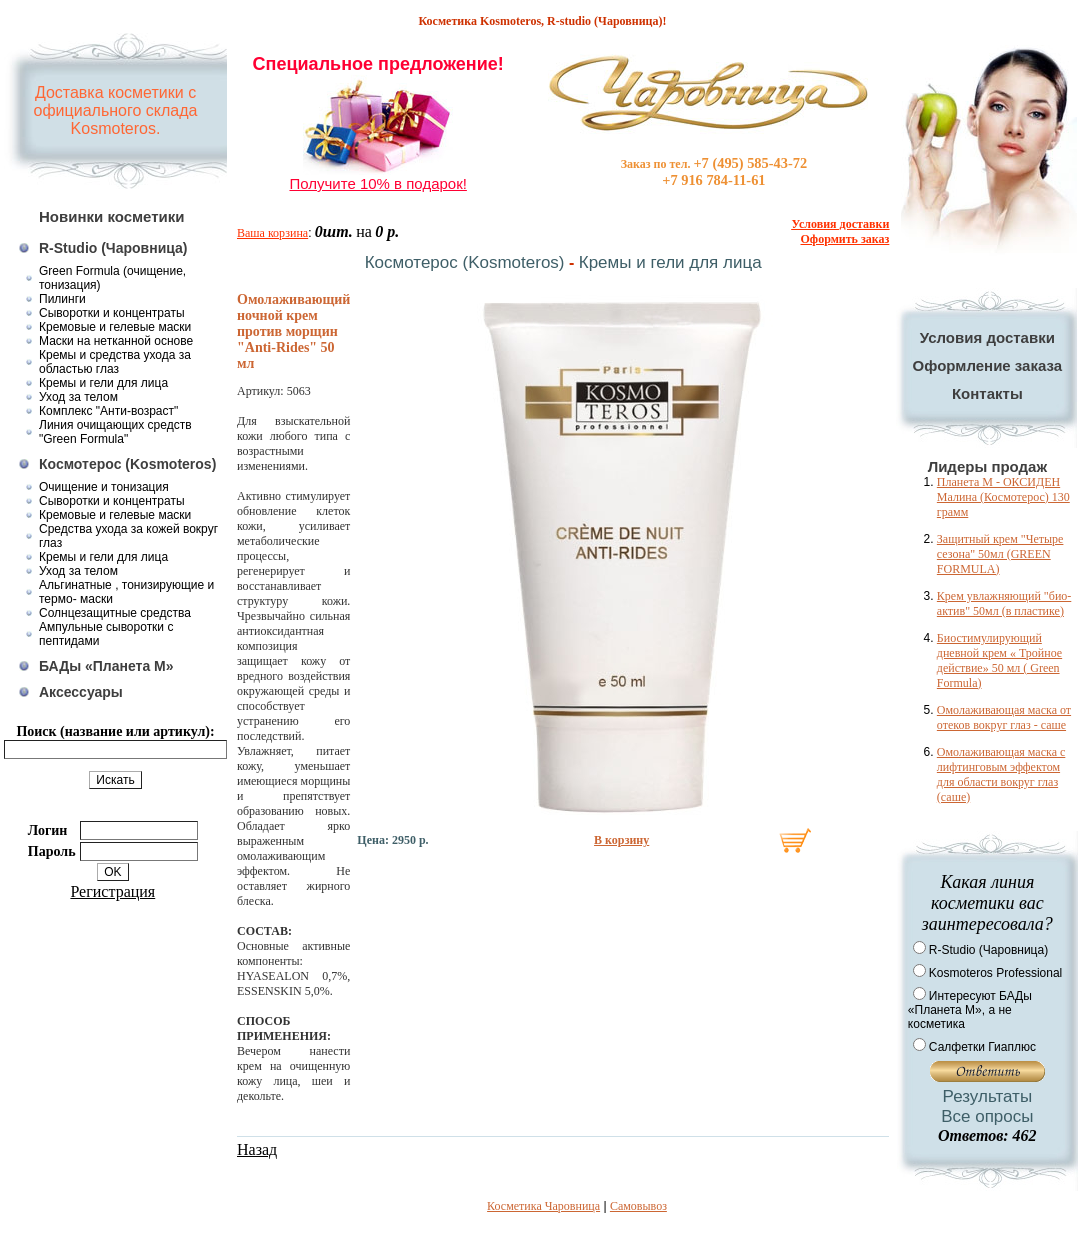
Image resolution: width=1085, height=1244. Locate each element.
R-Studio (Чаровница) (113, 248)
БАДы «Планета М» (106, 666)
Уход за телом (78, 397)
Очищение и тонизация (104, 487)
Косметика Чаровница (543, 1206)
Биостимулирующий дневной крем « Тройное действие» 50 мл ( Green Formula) (999, 660)
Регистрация (112, 891)
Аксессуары (81, 692)
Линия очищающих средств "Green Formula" (115, 432)
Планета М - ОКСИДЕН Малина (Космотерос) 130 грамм (1003, 497)
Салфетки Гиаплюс (982, 1047)
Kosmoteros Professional (995, 973)
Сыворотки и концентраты (112, 313)
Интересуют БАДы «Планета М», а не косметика (970, 1010)
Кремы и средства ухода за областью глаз (115, 362)
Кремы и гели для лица (103, 383)
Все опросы (987, 1116)
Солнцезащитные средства (115, 613)
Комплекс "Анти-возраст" (108, 411)
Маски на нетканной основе (116, 341)
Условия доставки (987, 337)
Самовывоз (638, 1206)
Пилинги (62, 299)
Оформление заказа (988, 365)
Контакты (987, 393)
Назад (257, 1149)
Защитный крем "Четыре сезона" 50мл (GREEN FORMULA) (1000, 554)
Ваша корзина (272, 233)
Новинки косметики (112, 216)
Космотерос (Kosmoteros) (127, 464)
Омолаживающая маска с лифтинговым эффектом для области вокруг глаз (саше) (1001, 774)
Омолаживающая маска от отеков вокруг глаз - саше (1004, 717)
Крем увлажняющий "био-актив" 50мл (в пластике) (1004, 603)
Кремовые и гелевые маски (115, 327)
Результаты (988, 1096)
